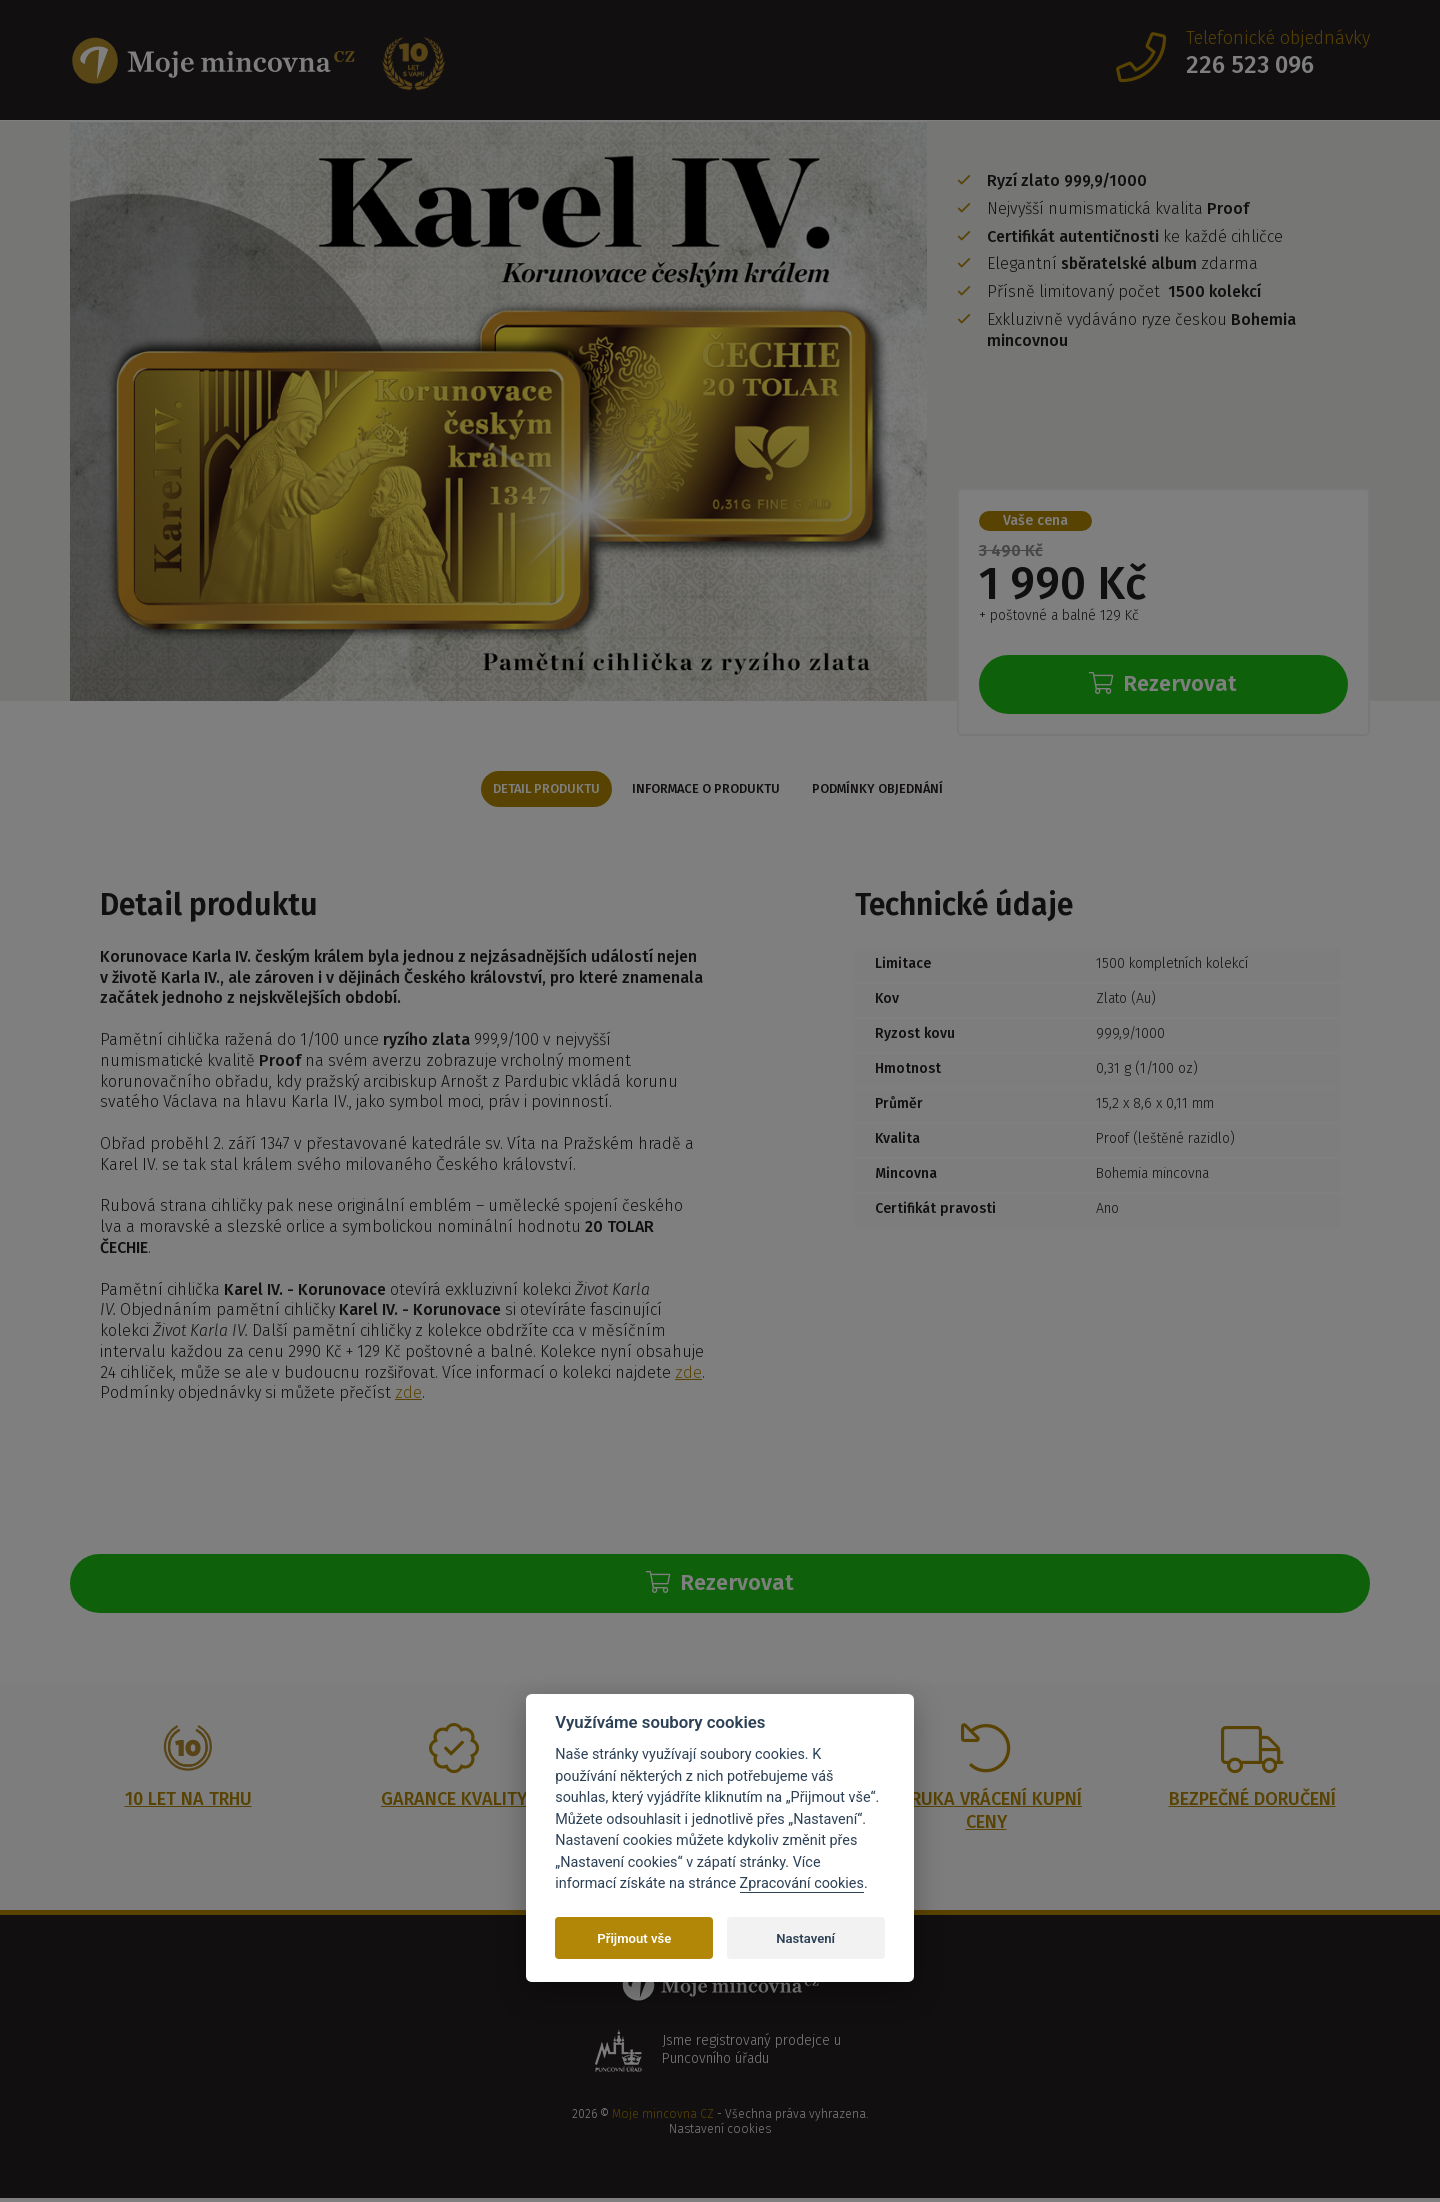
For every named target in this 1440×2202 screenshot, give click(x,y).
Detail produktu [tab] (530, 789)
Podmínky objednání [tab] (894, 789)
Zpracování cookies (802, 1883)
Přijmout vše (634, 1938)
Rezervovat (1163, 684)
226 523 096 (1250, 65)
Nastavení (805, 1938)
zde (688, 1374)
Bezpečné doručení (1252, 1803)
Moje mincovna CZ (663, 2118)
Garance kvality (454, 1803)
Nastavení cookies (720, 2134)
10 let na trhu (188, 1803)
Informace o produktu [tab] (706, 789)
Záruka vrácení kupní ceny (986, 1814)
